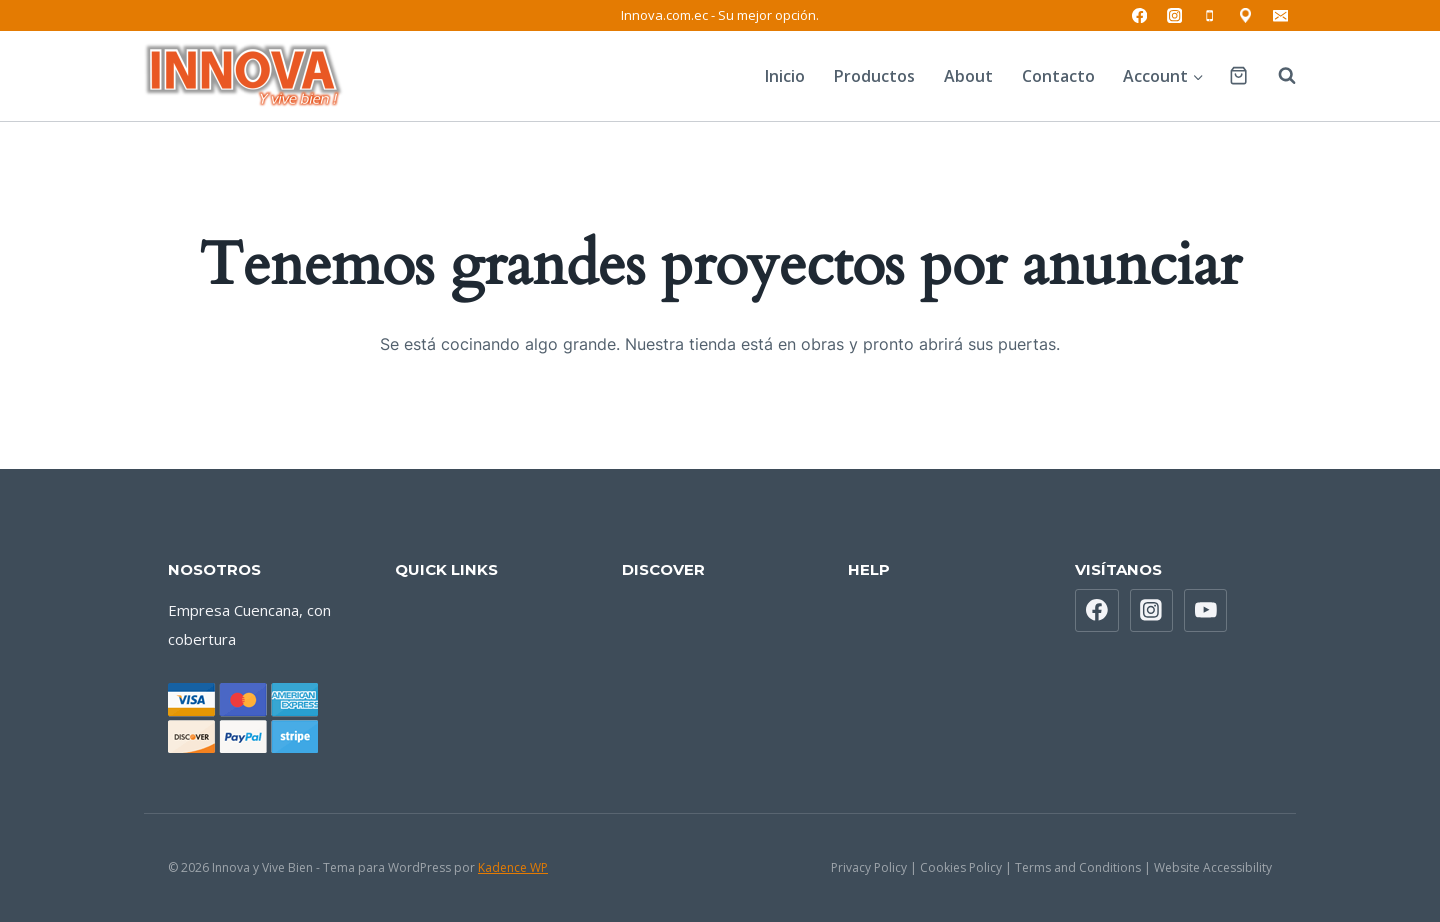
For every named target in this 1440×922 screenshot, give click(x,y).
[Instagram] (1174, 15)
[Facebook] (1139, 15)
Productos (874, 76)
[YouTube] (1206, 611)
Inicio (785, 76)
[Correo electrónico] (1280, 15)
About (968, 76)
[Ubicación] (1245, 15)
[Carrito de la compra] (1238, 75)
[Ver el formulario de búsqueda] (1277, 76)
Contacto (1058, 76)
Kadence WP (513, 867)
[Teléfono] (1210, 15)
